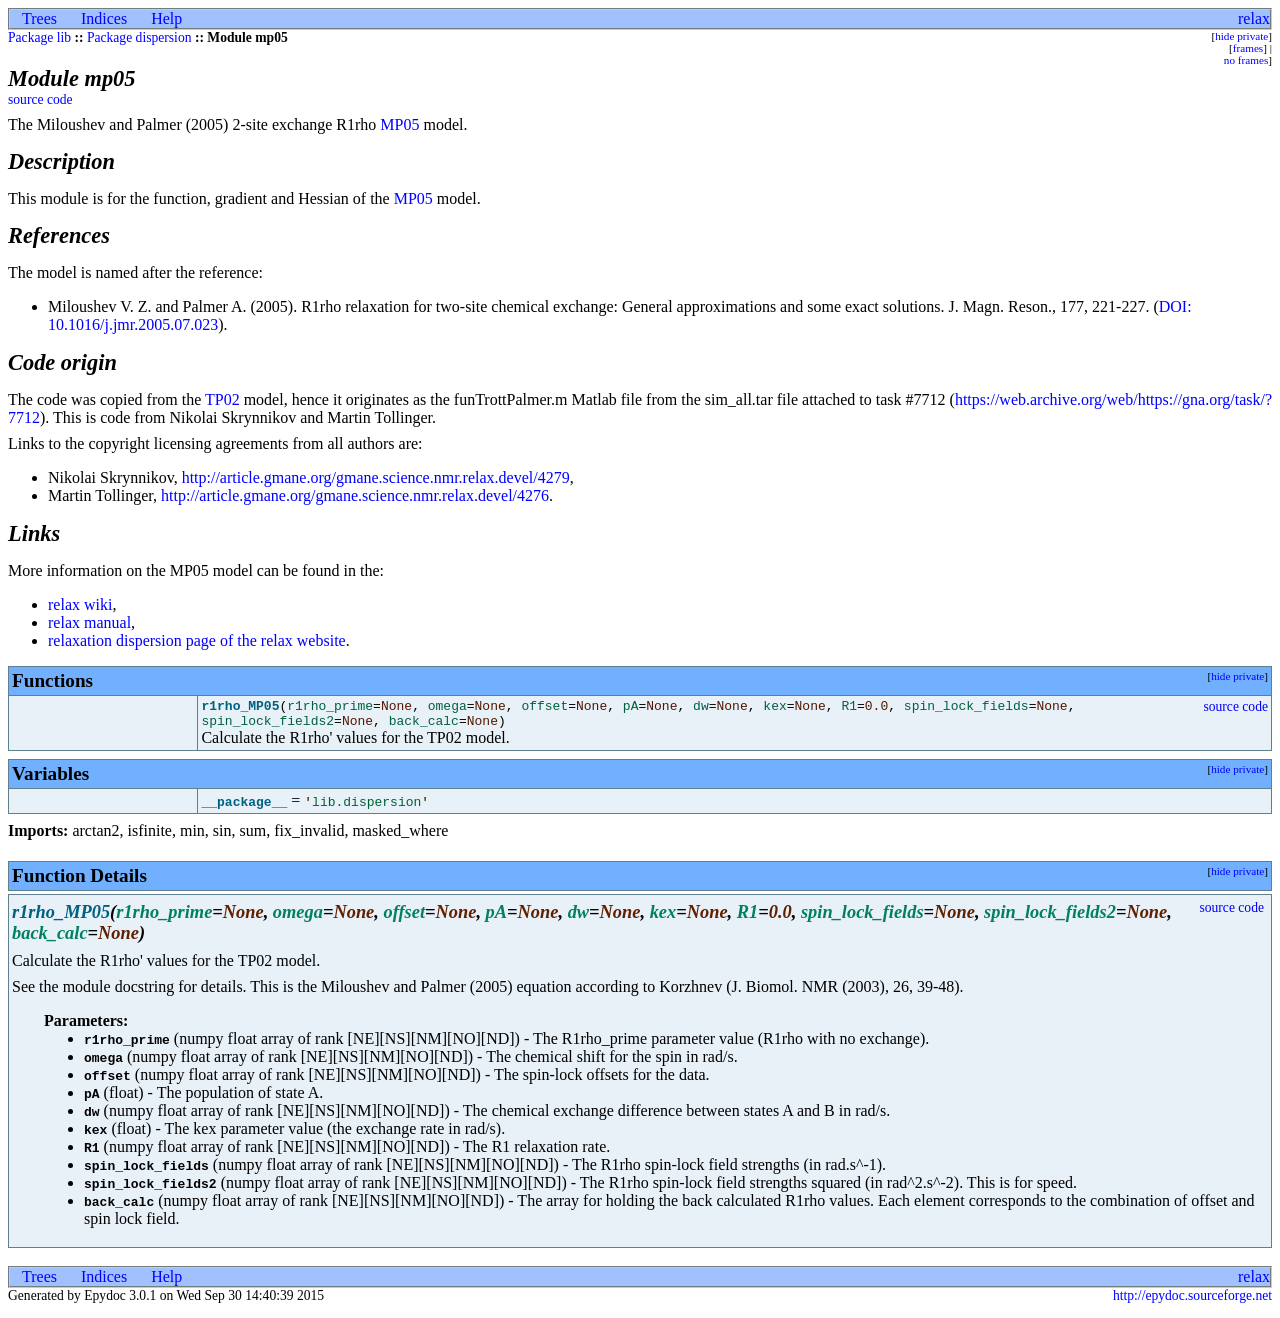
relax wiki (80, 604)
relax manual (89, 622)
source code (40, 99)
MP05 (399, 124)
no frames (1246, 60)
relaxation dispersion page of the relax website (197, 640)
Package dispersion (139, 37)
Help (166, 18)
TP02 (222, 399)
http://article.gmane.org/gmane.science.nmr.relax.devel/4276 (355, 495)
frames (1248, 48)
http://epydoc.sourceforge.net (1192, 1301)
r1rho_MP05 (240, 708)
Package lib (39, 37)
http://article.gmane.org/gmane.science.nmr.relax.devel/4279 (376, 477)
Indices (104, 18)
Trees (39, 18)
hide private (1241, 36)
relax (1254, 18)
